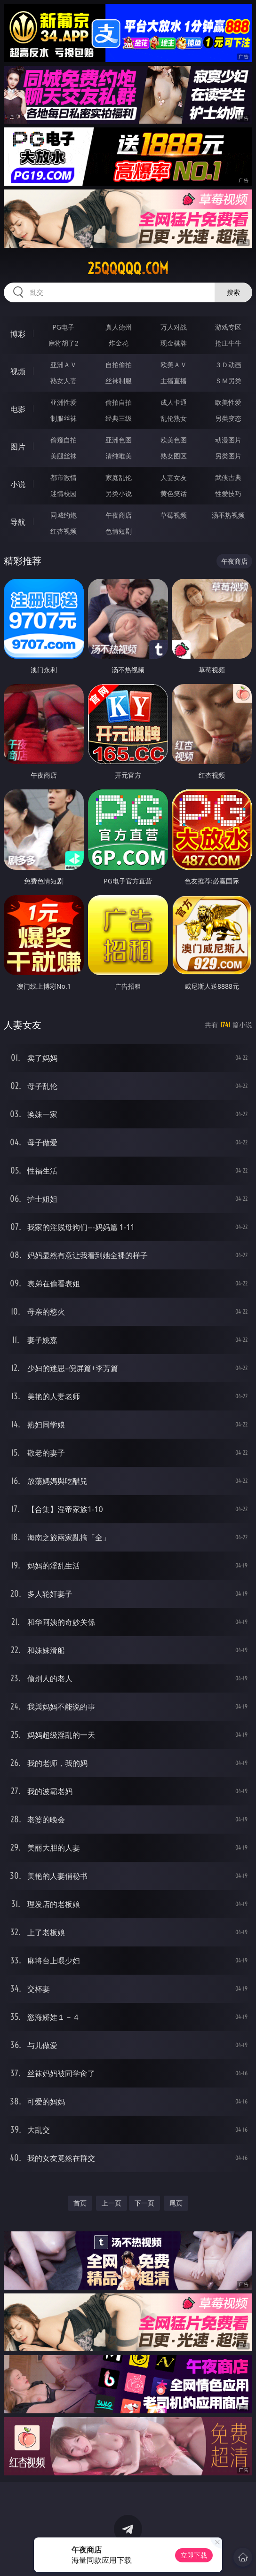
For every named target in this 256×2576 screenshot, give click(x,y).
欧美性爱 (228, 402)
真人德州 (118, 327)
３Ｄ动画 (228, 364)
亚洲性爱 (63, 402)
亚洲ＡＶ (63, 364)
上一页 (111, 2202)
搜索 (233, 292)
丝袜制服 (118, 380)
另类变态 (228, 418)
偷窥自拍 (63, 439)
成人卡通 (173, 402)
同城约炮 (63, 515)
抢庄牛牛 (228, 343)
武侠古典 (228, 477)
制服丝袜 (63, 418)
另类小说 (118, 493)
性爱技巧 (228, 493)
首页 (80, 2202)
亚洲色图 (118, 439)
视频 (17, 371)
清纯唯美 (118, 455)
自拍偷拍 (118, 364)
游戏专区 (228, 327)
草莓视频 (173, 515)
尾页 (176, 2202)
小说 (17, 484)
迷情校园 (63, 493)
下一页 (144, 2202)
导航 (17, 522)
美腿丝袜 (63, 455)
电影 (17, 409)
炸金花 (118, 343)
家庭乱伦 (118, 477)
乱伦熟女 (173, 418)
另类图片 (228, 455)
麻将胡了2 (63, 343)
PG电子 (63, 327)
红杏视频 (63, 531)
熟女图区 (173, 455)
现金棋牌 (173, 343)
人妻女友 (173, 477)
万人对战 (173, 327)
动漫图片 (228, 439)
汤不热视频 (228, 515)
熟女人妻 (63, 380)
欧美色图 (173, 439)
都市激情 (63, 477)
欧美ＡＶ (173, 364)
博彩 (17, 334)
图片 (17, 446)
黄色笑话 (173, 493)
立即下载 (194, 2555)
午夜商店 (118, 515)
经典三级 (118, 418)
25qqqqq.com (128, 268)
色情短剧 (118, 531)
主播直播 (173, 380)
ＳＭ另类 (228, 380)
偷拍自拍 (118, 402)
